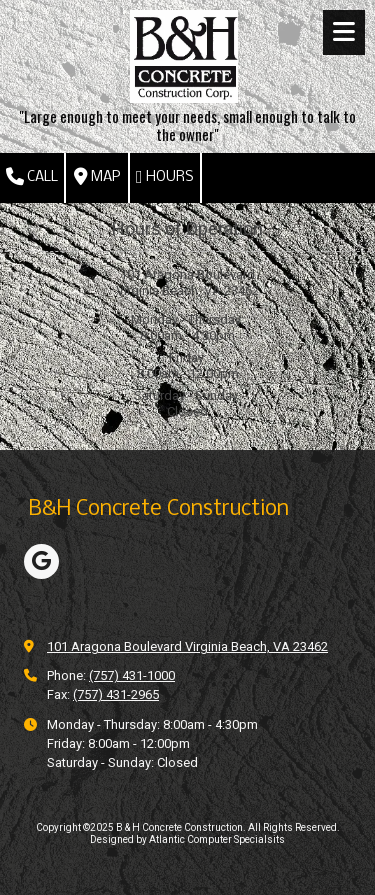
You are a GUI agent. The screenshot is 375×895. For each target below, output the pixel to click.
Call (32, 177)
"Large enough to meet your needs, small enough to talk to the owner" (187, 125)
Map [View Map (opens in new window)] (97, 177)
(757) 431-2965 (116, 694)
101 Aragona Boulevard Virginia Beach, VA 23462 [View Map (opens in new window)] (187, 646)
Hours (165, 177)
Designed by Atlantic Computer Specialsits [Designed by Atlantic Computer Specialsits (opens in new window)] (187, 839)
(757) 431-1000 (132, 675)
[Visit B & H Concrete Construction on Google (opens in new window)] (41, 561)
